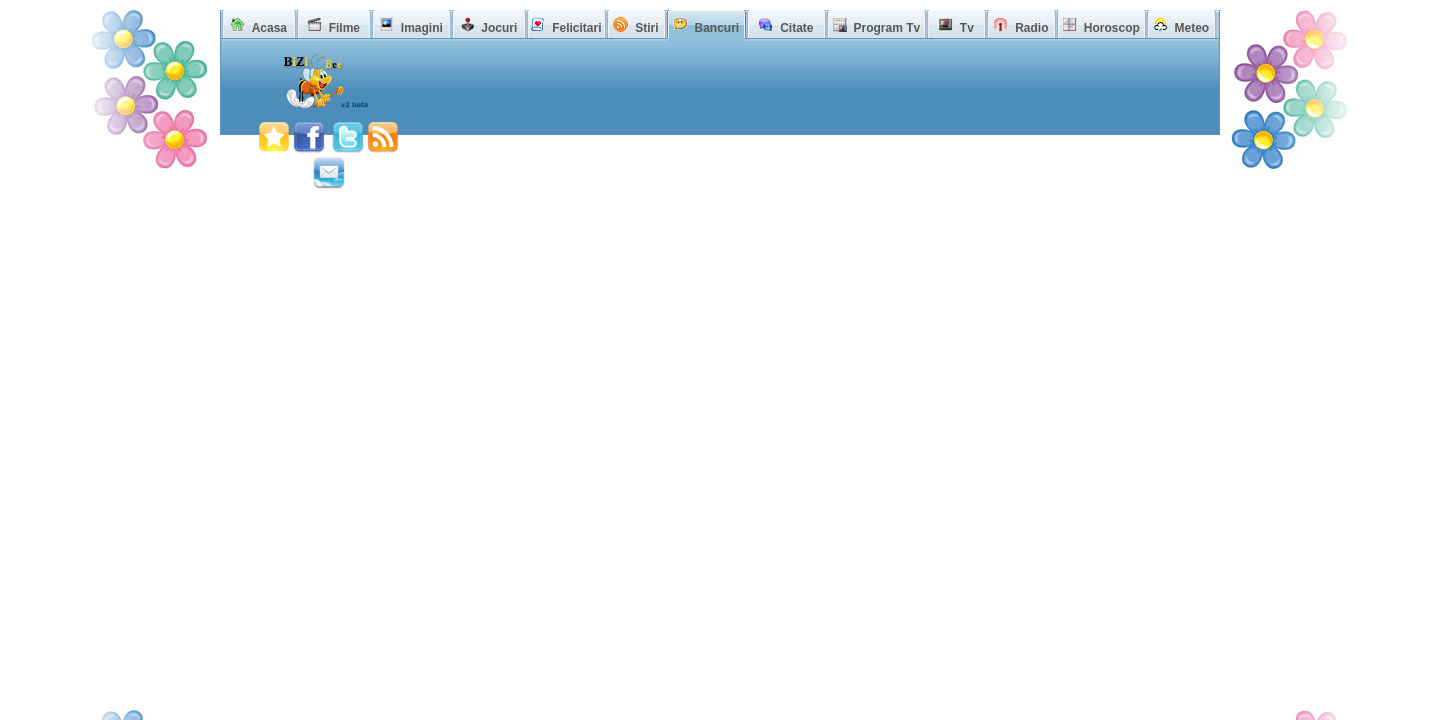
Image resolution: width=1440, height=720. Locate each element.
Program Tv (886, 28)
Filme (344, 28)
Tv (967, 28)
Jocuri (499, 28)
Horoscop (1112, 28)
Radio (1031, 28)
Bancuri (716, 28)
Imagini (422, 28)
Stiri (646, 28)
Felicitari (576, 28)
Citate (796, 28)
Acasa (269, 28)
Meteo (1192, 28)
